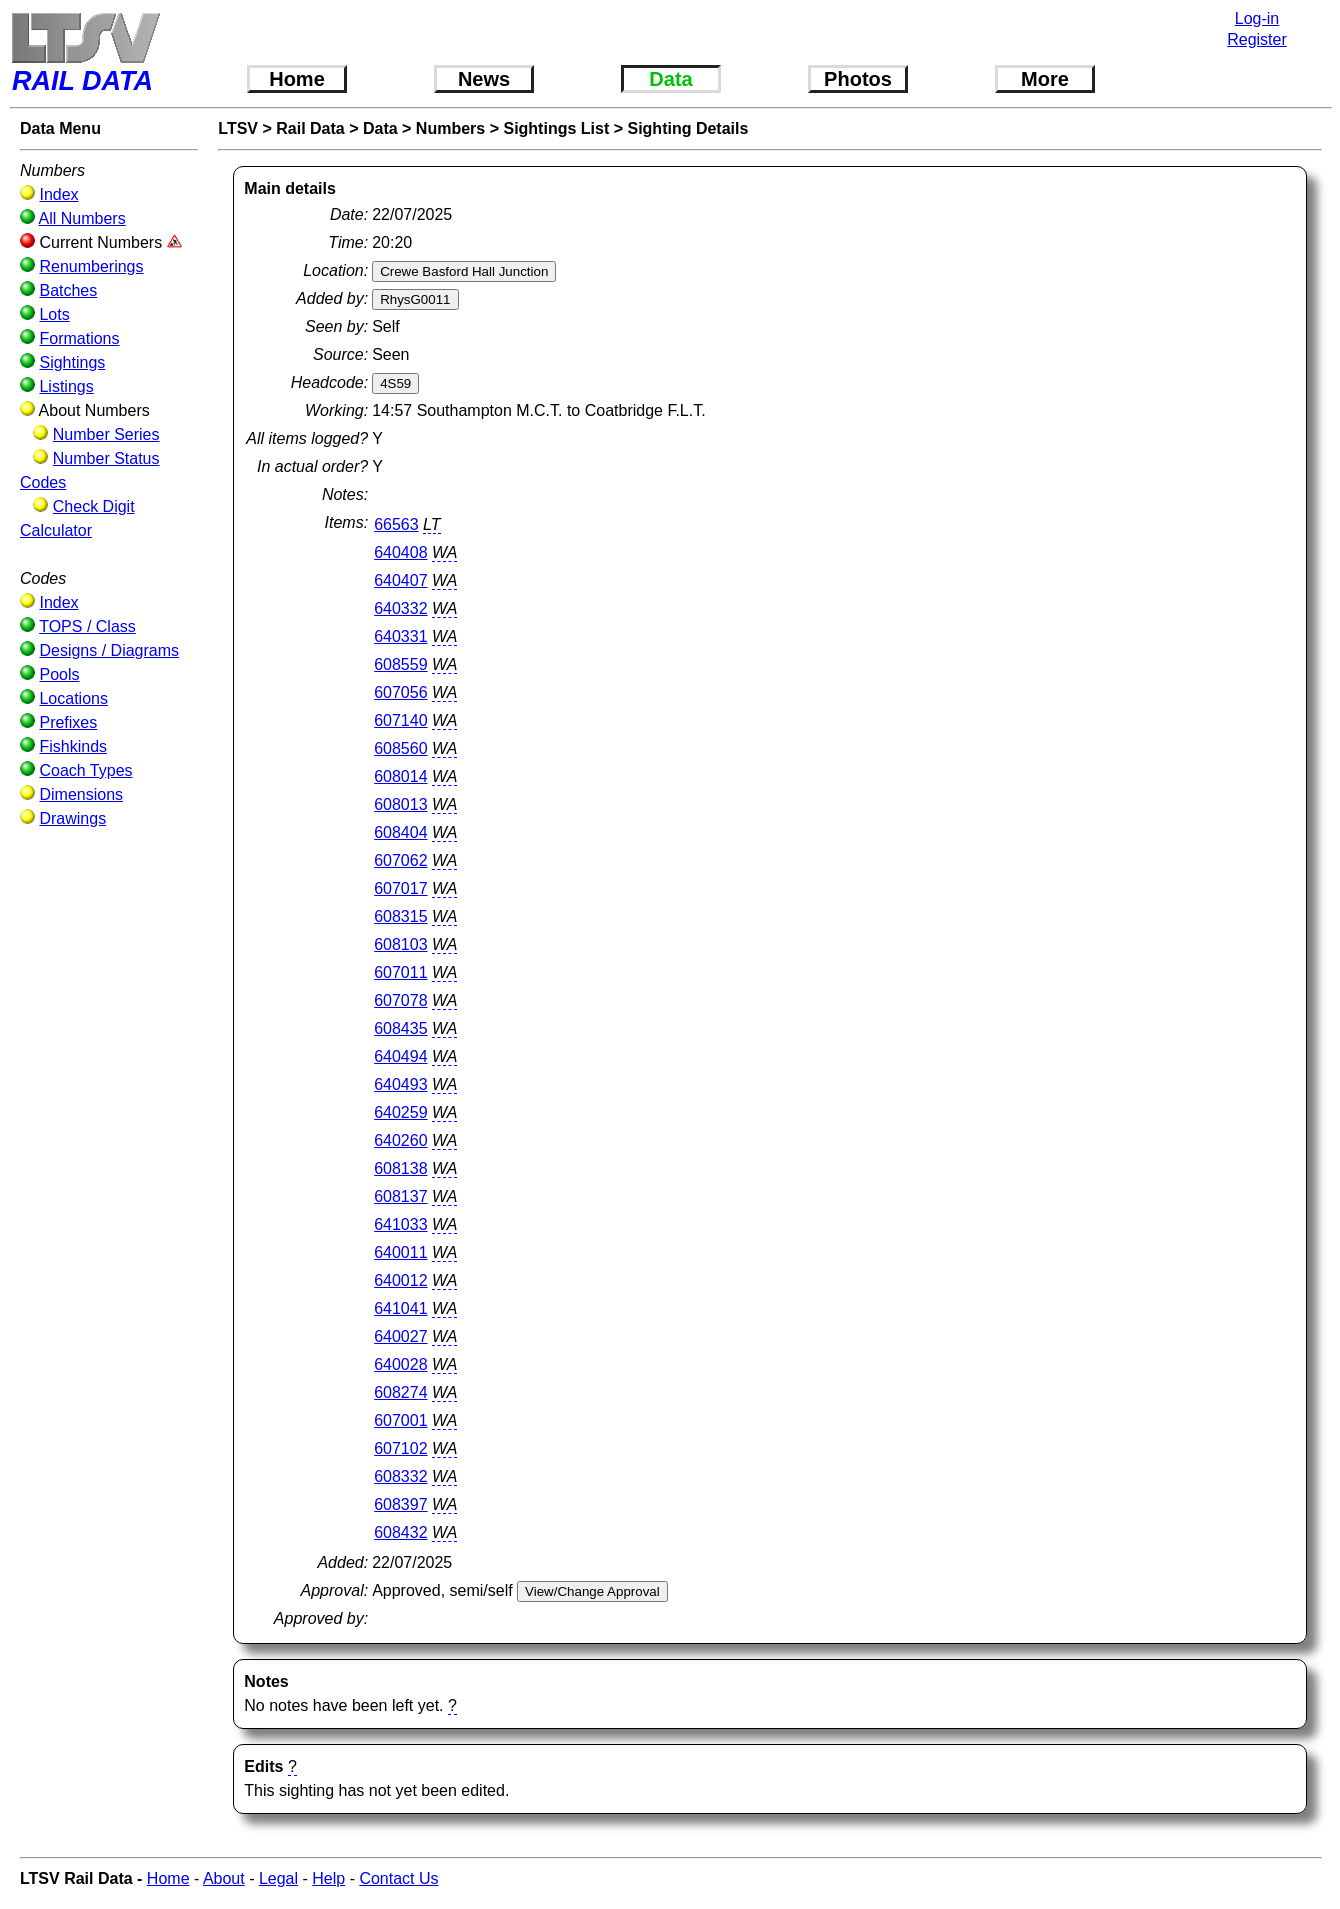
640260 (400, 1140)
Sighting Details (687, 128)
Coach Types (85, 770)
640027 (400, 1336)
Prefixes (68, 722)
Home (297, 79)
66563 (396, 524)
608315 (400, 916)
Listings (66, 386)
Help (328, 1878)
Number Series (106, 434)
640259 (400, 1112)
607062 (400, 860)
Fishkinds (73, 746)
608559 (400, 664)
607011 (400, 972)
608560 (400, 748)
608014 (400, 776)
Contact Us (398, 1878)
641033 (400, 1224)
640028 (400, 1364)
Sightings (72, 362)
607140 (400, 720)
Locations (73, 698)
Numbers (450, 128)
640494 (400, 1056)
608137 (400, 1196)
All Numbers (82, 218)
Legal (278, 1878)
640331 (400, 636)
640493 (400, 1084)
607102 (400, 1448)
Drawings (72, 818)
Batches (68, 290)
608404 (400, 832)
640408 (400, 552)
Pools (59, 674)
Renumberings (91, 266)
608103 (400, 944)
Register (1257, 39)
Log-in (1257, 18)
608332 (400, 1476)
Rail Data (310, 128)
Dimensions (81, 794)
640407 (400, 580)
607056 (400, 692)
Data (670, 79)
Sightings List (556, 128)
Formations (79, 338)
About (224, 1878)
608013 (400, 804)
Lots (54, 314)
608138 (400, 1168)
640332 (400, 608)
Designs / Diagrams (109, 650)
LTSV (238, 128)
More (1045, 79)
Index (58, 194)
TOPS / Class (87, 626)
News (484, 79)
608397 (400, 1504)
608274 (400, 1392)
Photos (858, 79)
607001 (400, 1420)
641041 (400, 1308)
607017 (400, 888)
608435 (400, 1028)
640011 (400, 1252)
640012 (400, 1280)
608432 (400, 1532)
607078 (400, 1000)
